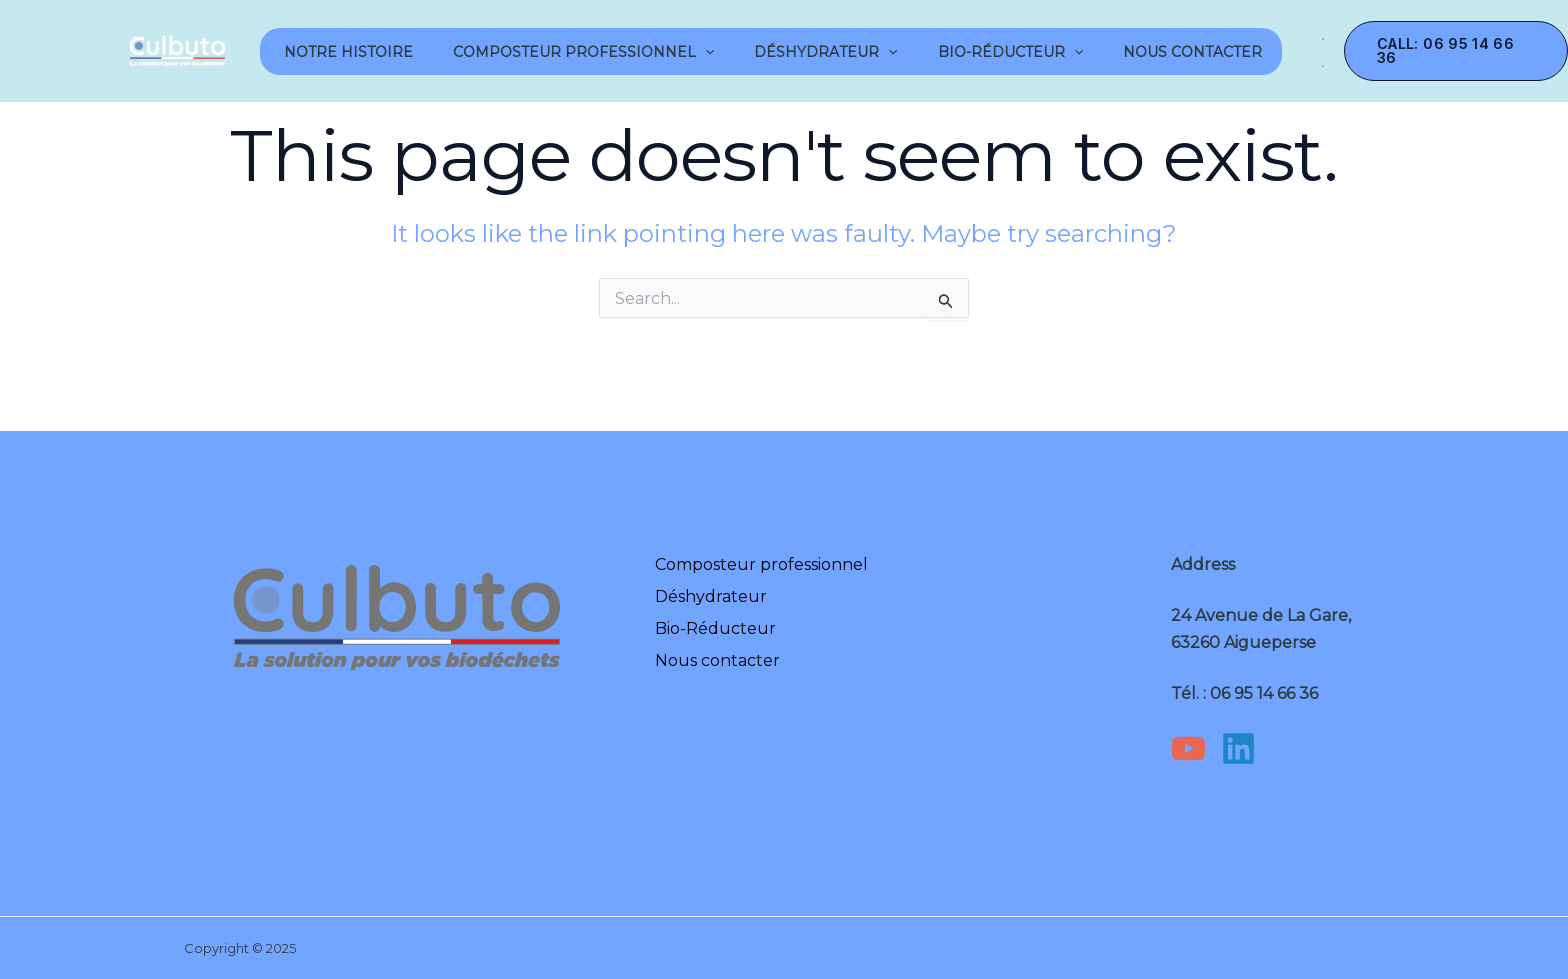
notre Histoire (346, 52)
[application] (705, 52)
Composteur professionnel (583, 52)
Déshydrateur (825, 52)
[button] (1456, 51)
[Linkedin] (1238, 748)
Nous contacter (1192, 52)
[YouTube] (1188, 748)
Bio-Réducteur (1010, 52)
